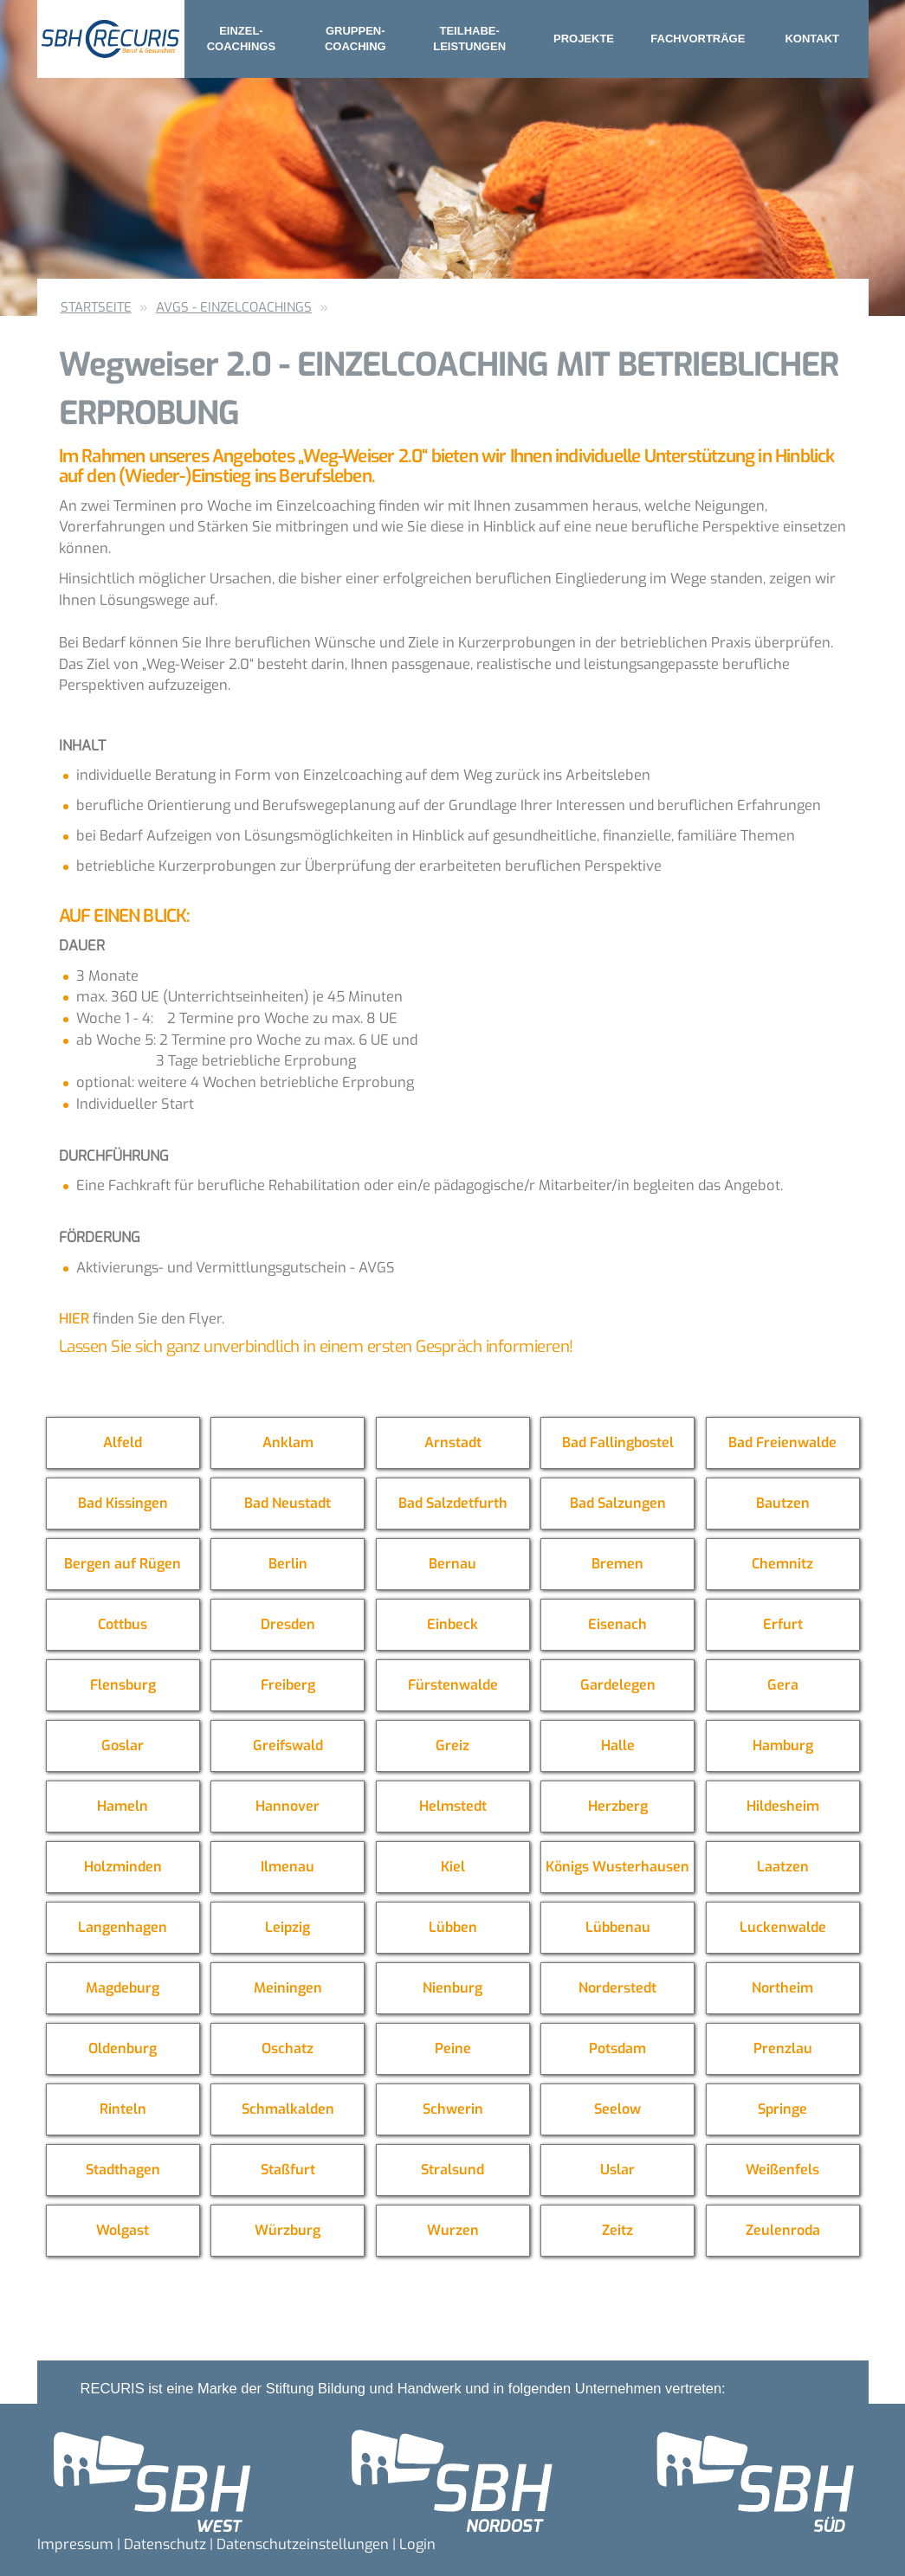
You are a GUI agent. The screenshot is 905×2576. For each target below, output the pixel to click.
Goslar (122, 1745)
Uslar (617, 2170)
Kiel (453, 1867)
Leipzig (287, 1927)
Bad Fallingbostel (618, 1442)
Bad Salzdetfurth (452, 1503)
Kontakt (812, 38)
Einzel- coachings (241, 38)
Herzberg (618, 1806)
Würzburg (287, 2230)
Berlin (287, 1564)
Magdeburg (122, 1988)
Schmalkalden (288, 2109)
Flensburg (123, 1685)
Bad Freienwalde (782, 1442)
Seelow (617, 2109)
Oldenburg (122, 2048)
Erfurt (783, 1624)
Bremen (617, 1564)
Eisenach (617, 1624)
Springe (782, 2109)
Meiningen (288, 1988)
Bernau (452, 1564)
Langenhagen (122, 1927)
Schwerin (453, 2109)
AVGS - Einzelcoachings (234, 307)
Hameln (122, 1806)
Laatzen (783, 1867)
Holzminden (123, 1867)
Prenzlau (782, 2048)
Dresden (288, 1624)
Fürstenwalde (453, 1685)
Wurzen (453, 2230)
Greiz (452, 1745)
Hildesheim (783, 1806)
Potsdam (617, 2048)
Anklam (288, 1442)
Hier (74, 1318)
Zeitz (617, 2230)
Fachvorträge (697, 38)
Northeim (782, 1988)
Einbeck (452, 1624)
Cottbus (122, 1624)
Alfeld (122, 1442)
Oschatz (288, 2048)
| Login (414, 2543)
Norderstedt (617, 1988)
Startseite (96, 307)
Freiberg (288, 1685)
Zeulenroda (783, 2230)
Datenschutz (165, 2543)
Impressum (75, 2543)
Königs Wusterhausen (617, 1867)
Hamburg (783, 1745)
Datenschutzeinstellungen (303, 2543)
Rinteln (123, 2109)
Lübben (453, 1927)
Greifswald (288, 1745)
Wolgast (122, 2230)
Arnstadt (453, 1442)
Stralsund (452, 2170)
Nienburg (452, 1988)
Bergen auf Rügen (122, 1564)
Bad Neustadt (287, 1503)
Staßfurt (288, 2170)
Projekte (583, 38)
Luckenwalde (783, 1927)
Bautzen (783, 1503)
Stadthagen (123, 2170)
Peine (453, 2048)
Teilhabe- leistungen (469, 38)
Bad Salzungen (618, 1503)
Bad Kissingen (123, 1503)
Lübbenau (617, 1927)
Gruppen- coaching (355, 38)
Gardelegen (618, 1685)
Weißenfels (782, 2170)
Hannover (287, 1806)
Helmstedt (453, 1806)
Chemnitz (782, 1564)
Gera (782, 1685)
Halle (618, 1745)
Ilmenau (287, 1867)
